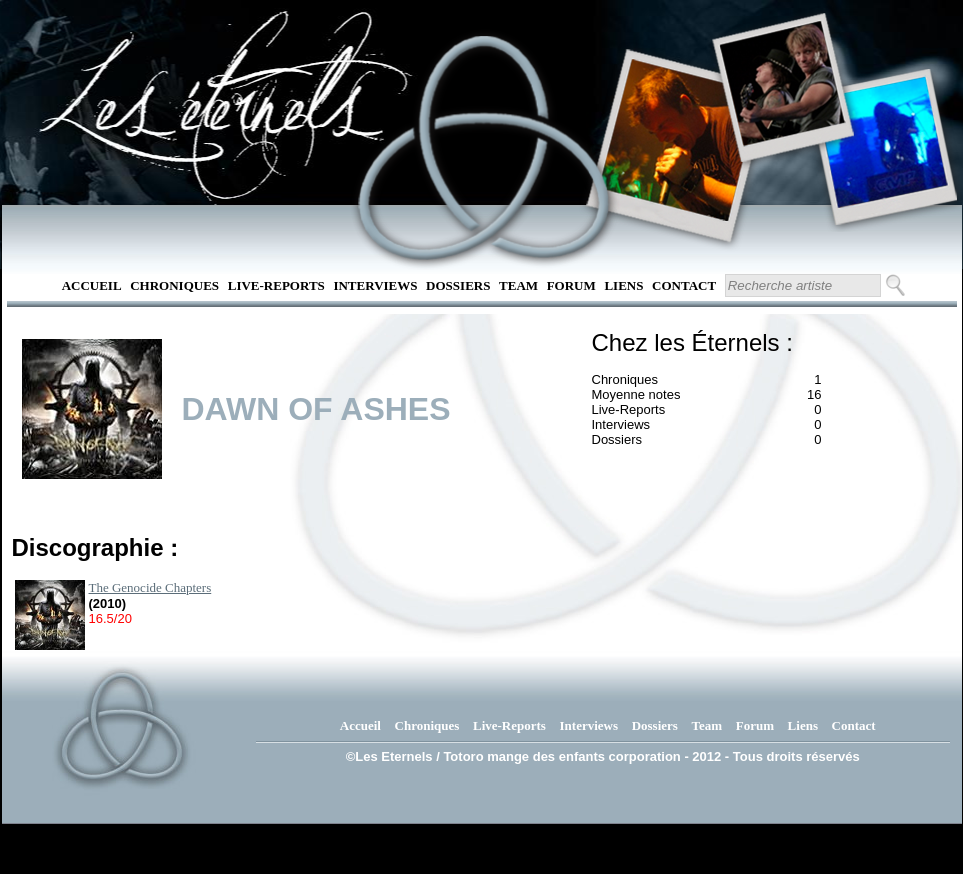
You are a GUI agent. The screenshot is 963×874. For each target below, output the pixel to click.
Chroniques (174, 285)
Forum (571, 285)
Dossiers (458, 285)
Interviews (375, 285)
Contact (684, 285)
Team (518, 285)
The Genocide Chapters (150, 587)
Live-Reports (276, 285)
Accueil (92, 285)
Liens (623, 285)
